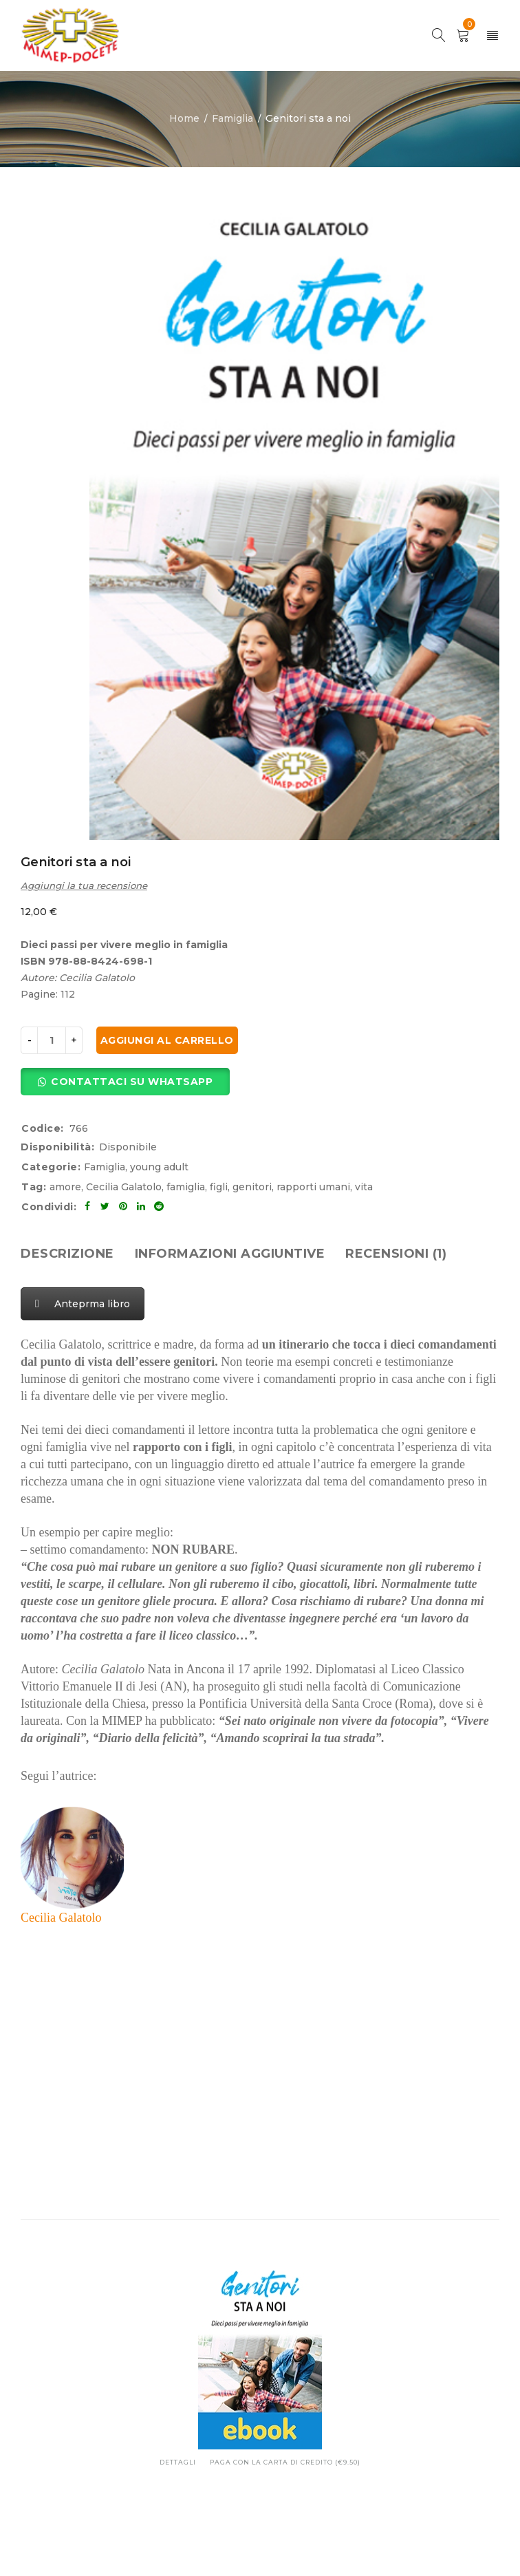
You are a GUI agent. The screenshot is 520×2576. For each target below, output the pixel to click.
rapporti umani (313, 1187)
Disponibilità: (57, 1147)
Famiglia (232, 118)
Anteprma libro (82, 1304)
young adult (159, 1167)
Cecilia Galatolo (124, 1187)
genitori (252, 1187)
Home (184, 118)
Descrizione (67, 1253)
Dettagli (178, 2462)
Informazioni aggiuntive (230, 1253)
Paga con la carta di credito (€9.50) (285, 2462)
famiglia (185, 1187)
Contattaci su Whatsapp (132, 1081)
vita (364, 1187)
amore (65, 1187)
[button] (125, 1081)
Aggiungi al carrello (167, 1040)
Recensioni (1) (395, 1253)
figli (219, 1187)
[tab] (67, 1253)
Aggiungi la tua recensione (84, 885)
